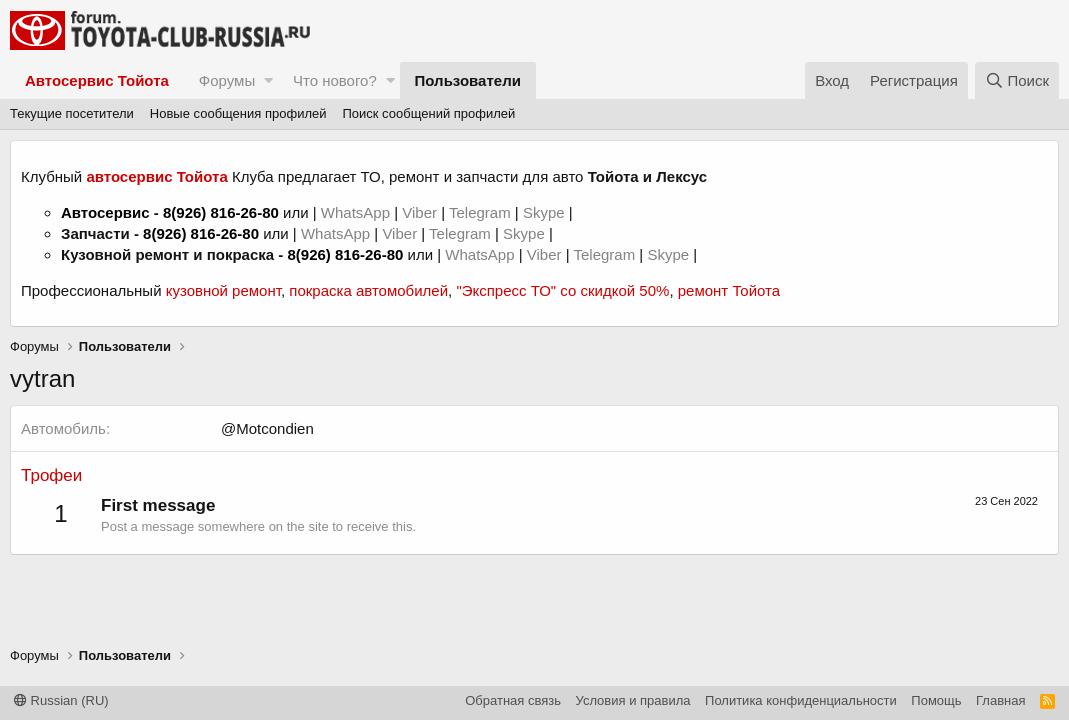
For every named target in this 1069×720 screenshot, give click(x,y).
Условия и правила (633, 700)
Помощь (936, 700)
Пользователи (468, 80)
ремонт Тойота (729, 290)
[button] (268, 80)
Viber (419, 212)
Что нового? (335, 80)
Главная (1000, 700)
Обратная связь (513, 700)
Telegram (482, 212)
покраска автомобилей (368, 290)
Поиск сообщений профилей (428, 113)
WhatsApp (357, 212)
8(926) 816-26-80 (221, 212)
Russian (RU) (61, 700)
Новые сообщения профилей (238, 113)
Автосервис (105, 212)
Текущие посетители (72, 113)
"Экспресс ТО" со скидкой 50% (562, 290)
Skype (546, 212)
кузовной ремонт (223, 290)
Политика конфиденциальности (801, 700)
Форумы (227, 80)
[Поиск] (1017, 80)
